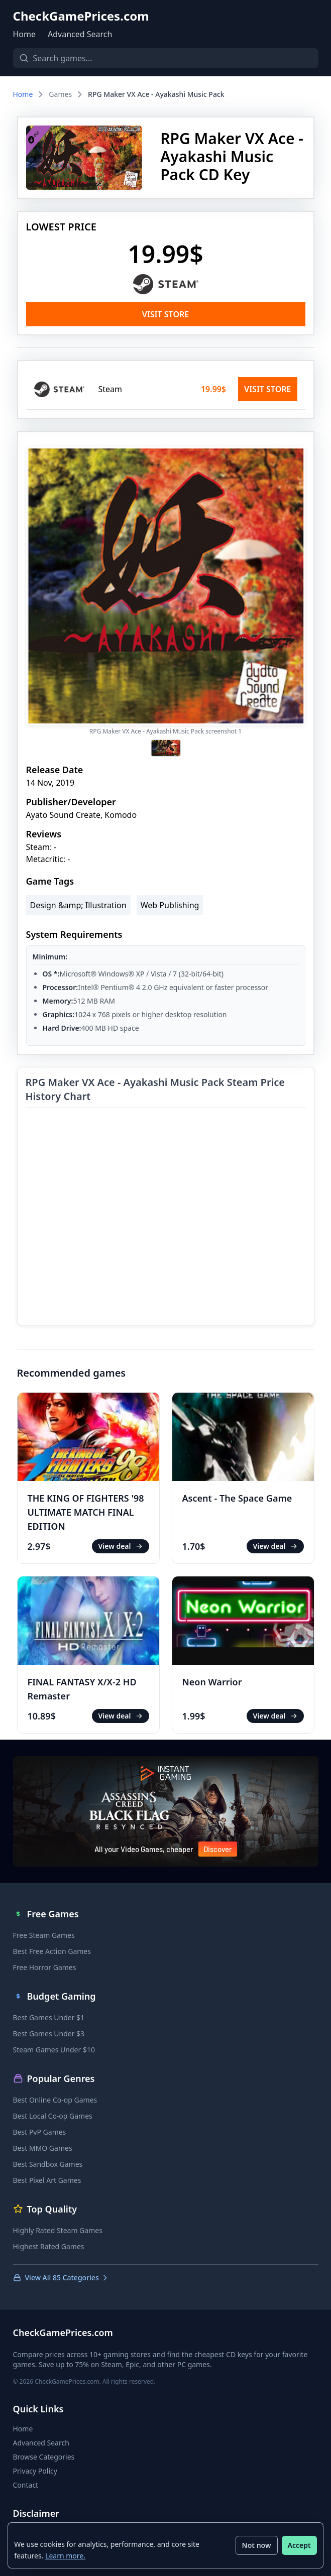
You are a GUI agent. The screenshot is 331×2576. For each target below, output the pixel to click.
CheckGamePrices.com (81, 16)
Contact (26, 2485)
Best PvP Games (39, 2132)
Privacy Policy (35, 2471)
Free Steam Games (44, 1935)
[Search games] (165, 58)
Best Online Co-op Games (55, 2100)
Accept (298, 2544)
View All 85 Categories (61, 2277)
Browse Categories (44, 2457)
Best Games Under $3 (49, 2033)
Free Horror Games (44, 1967)
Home (24, 34)
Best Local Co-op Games (52, 2116)
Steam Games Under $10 (54, 2049)
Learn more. (66, 2555)
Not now (256, 2544)
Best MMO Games (42, 2148)
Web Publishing (170, 905)
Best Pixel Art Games (47, 2180)
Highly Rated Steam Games (57, 2230)
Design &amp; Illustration (78, 905)
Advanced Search (80, 34)
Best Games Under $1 (49, 2017)
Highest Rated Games (48, 2246)
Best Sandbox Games (48, 2164)
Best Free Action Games (52, 1951)
